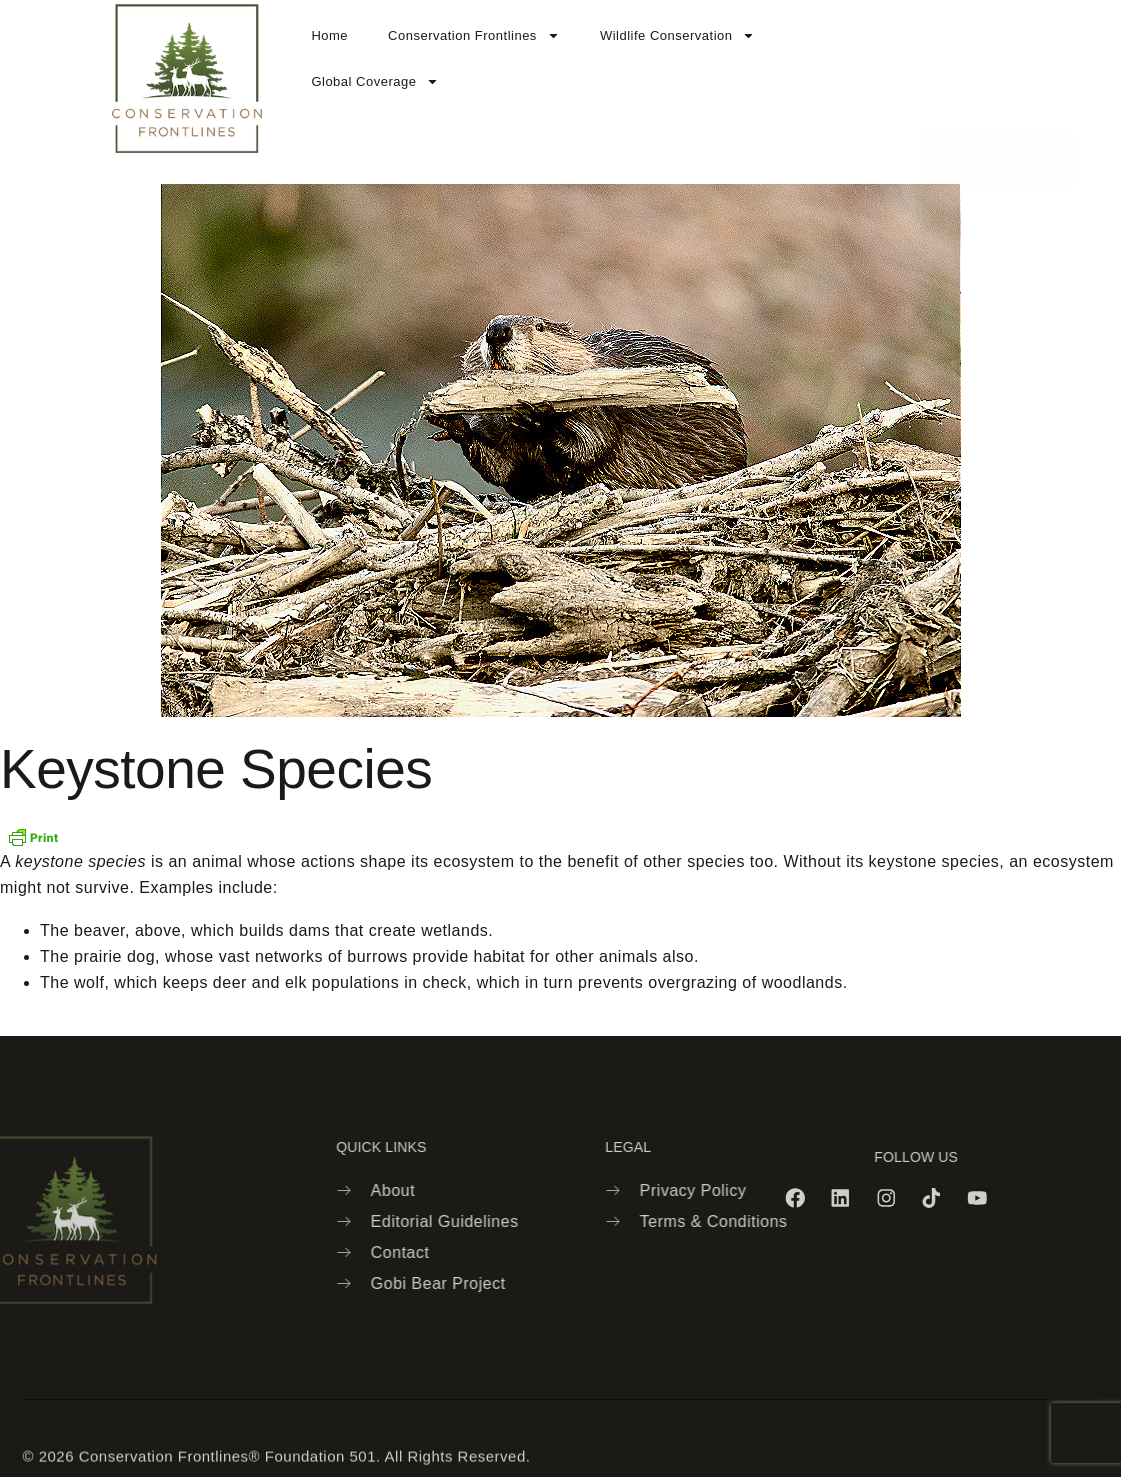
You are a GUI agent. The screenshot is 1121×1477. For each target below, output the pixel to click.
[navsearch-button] (891, 77)
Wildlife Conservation (678, 35)
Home (329, 35)
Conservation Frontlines (474, 35)
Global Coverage (375, 81)
